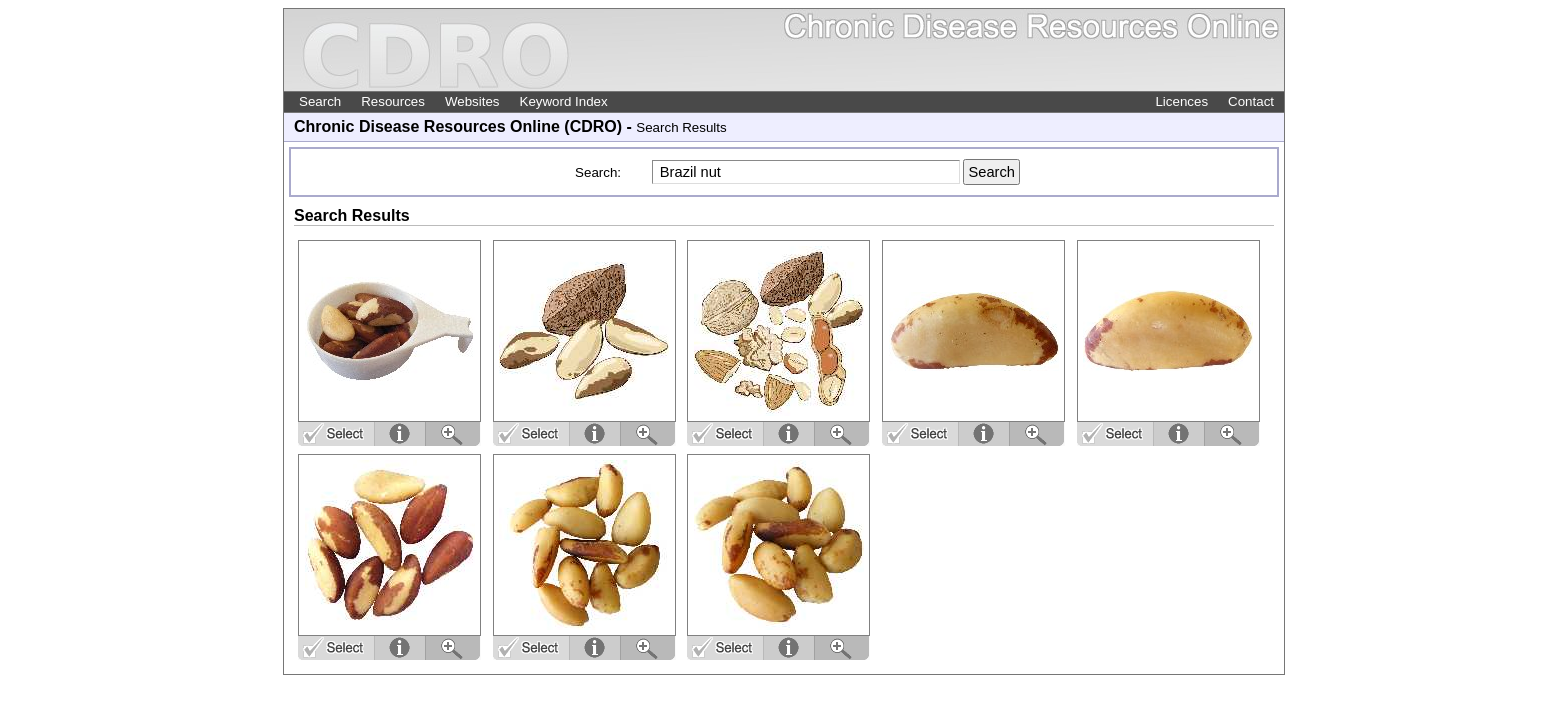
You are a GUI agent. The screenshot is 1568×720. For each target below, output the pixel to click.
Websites (472, 101)
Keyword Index (564, 101)
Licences (1181, 101)
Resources (393, 101)
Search (320, 101)
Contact (1251, 101)
